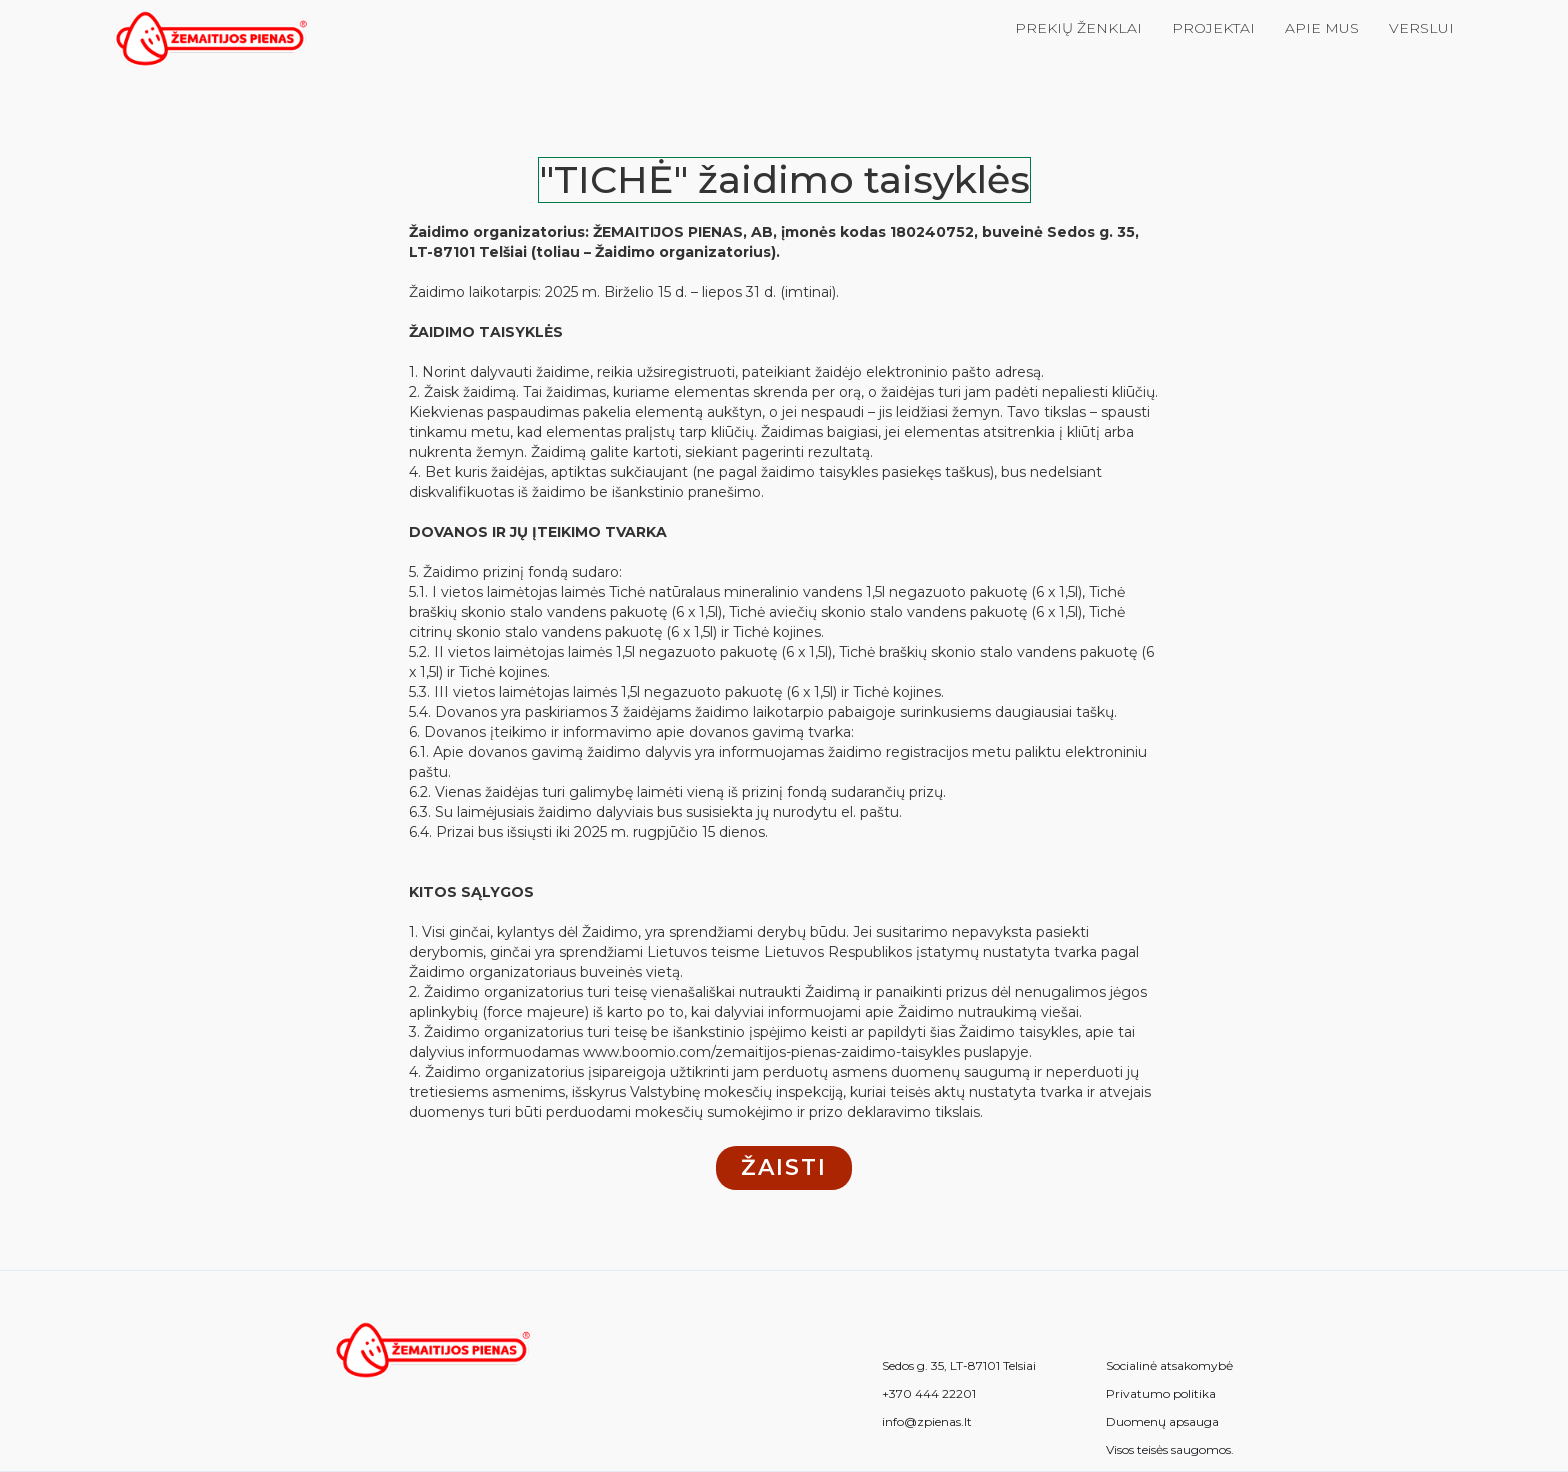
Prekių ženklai (1078, 28)
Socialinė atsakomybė (1169, 1366)
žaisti (784, 1167)
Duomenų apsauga (1162, 1422)
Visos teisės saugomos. (1170, 1450)
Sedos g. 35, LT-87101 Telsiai (959, 1366)
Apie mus (1322, 28)
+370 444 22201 (929, 1394)
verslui (1421, 28)
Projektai (1213, 28)
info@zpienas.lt (927, 1422)
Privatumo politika (1161, 1394)
